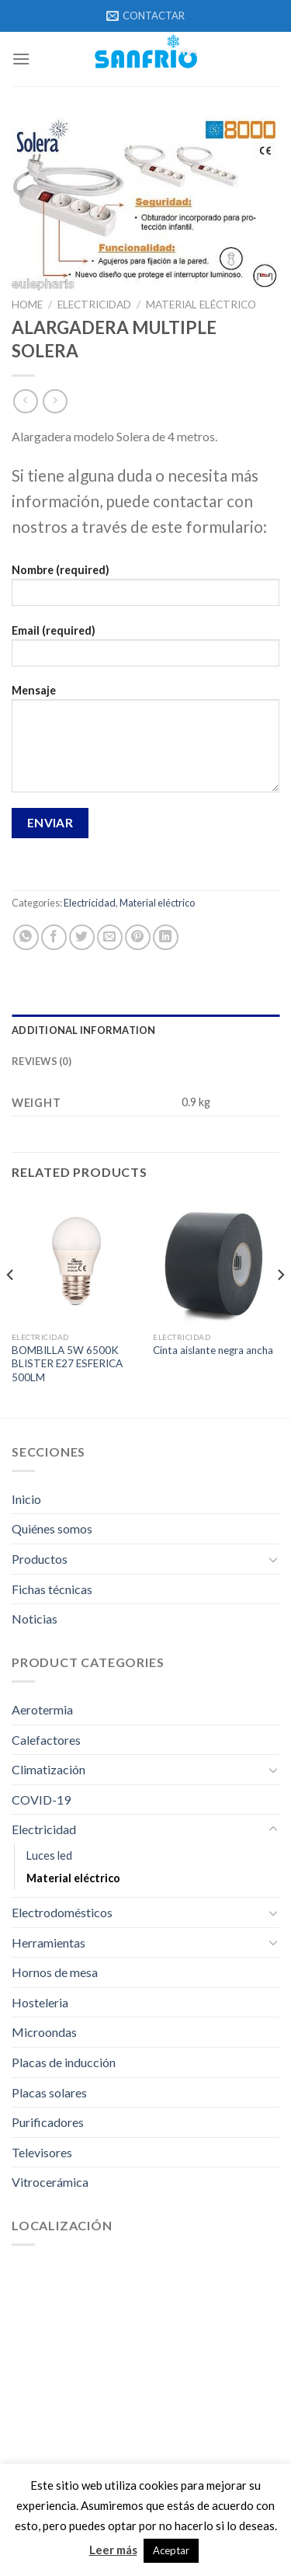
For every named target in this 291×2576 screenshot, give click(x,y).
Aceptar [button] (171, 2550)
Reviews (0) (41, 1061)
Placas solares (49, 2092)
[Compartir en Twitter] (82, 937)
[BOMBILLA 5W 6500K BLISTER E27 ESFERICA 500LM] (75, 1260)
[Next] (280, 1305)
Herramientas (48, 1942)
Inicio (26, 1499)
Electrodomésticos (62, 1912)
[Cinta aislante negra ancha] (216, 1260)
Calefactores (46, 1739)
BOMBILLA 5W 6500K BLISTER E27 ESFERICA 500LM (67, 1364)
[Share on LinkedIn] (165, 937)
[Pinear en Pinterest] (138, 937)
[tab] (145, 1030)
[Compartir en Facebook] (54, 937)
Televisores (42, 2152)
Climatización (48, 1769)
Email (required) (145, 650)
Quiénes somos (52, 1528)
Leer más (113, 2550)
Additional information (84, 1030)
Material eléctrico (201, 304)
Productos (40, 1558)
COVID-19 (41, 1799)
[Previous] (11, 1305)
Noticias (34, 1618)
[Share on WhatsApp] (26, 937)
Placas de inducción (64, 2062)
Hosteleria (40, 2002)
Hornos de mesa (55, 1972)
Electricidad (94, 304)
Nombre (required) (145, 590)
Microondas (44, 2031)
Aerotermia (42, 1709)
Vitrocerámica (50, 2181)
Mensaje (145, 743)
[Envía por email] (110, 937)
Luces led (49, 1855)
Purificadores (48, 2122)
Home (27, 304)
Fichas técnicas (52, 1589)
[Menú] (21, 59)
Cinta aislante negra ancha (213, 1350)
